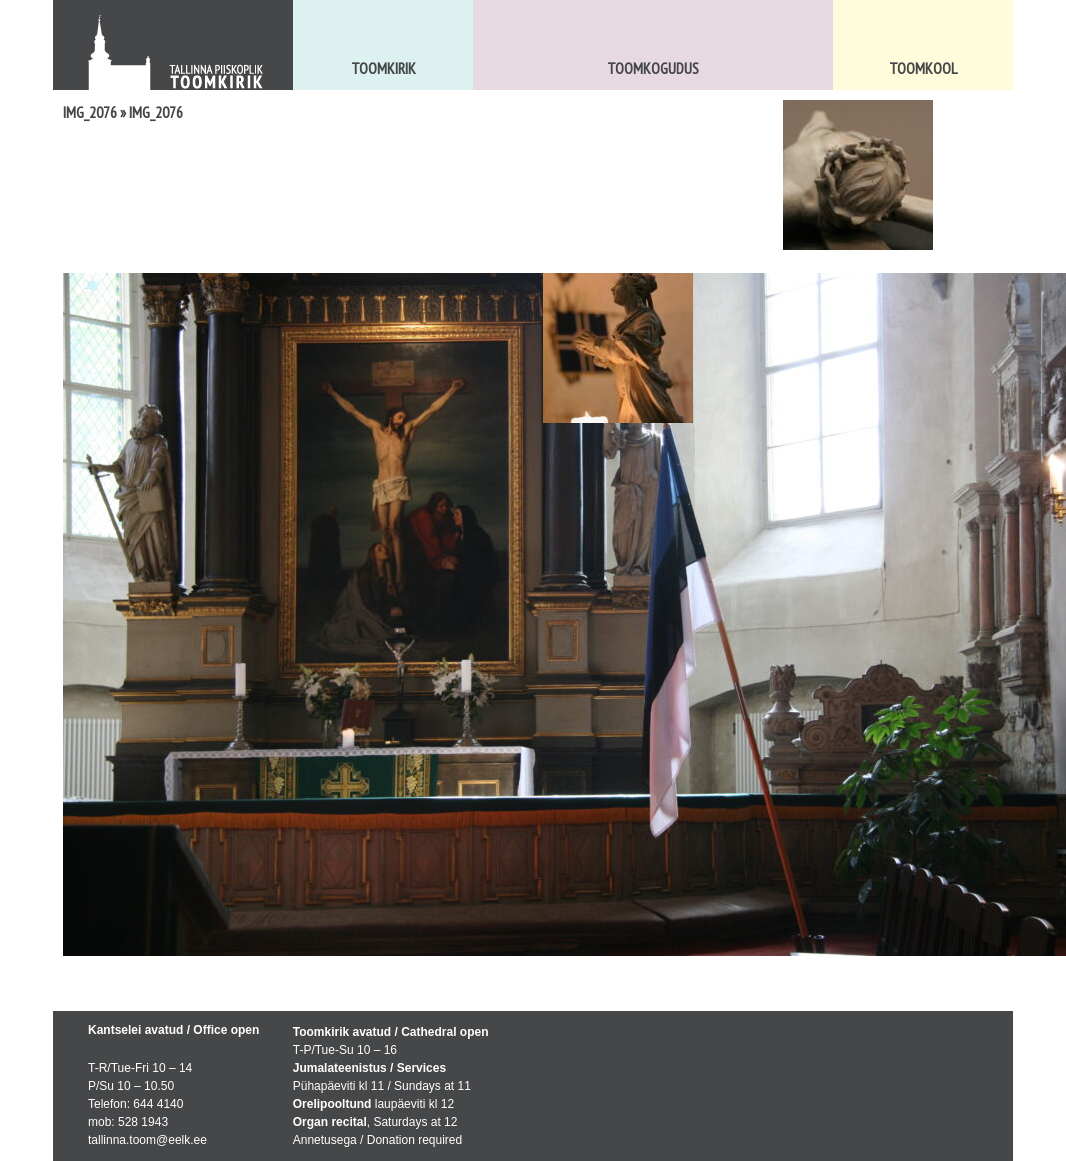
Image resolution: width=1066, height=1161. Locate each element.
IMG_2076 (90, 112)
